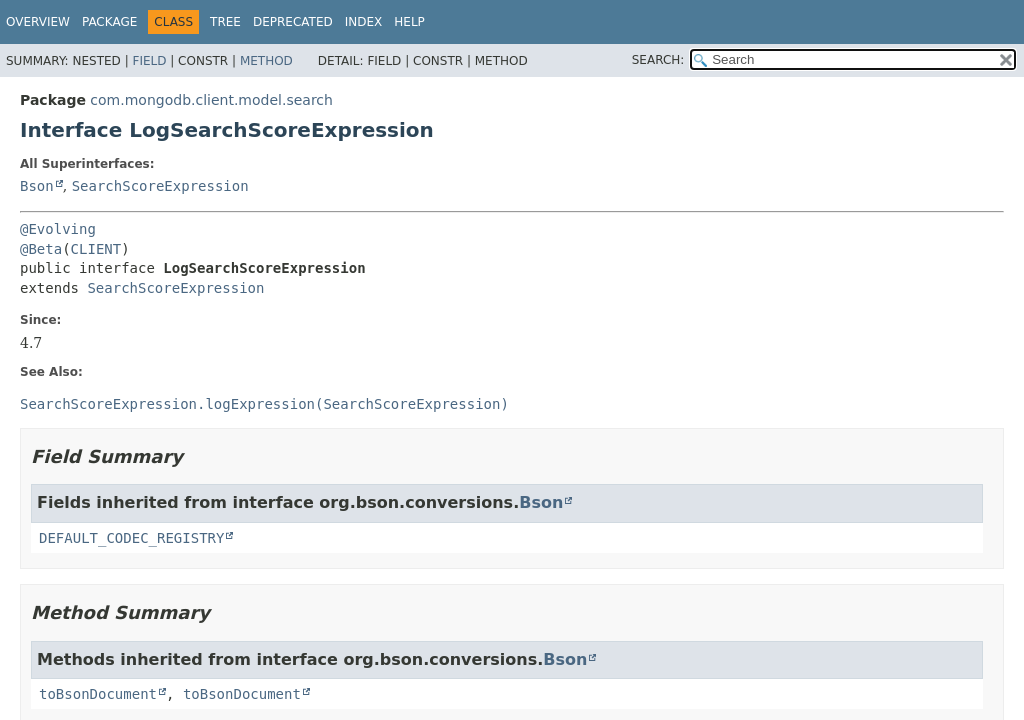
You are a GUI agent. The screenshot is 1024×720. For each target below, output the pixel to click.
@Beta (41, 249)
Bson (37, 186)
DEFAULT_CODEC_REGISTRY (131, 538)
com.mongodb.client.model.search (211, 100)
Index (364, 22)
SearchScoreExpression (160, 186)
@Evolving (58, 229)
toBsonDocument (98, 694)
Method (266, 61)
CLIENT (96, 249)
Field (149, 61)
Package (109, 22)
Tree (225, 22)
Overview (38, 22)
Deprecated (293, 22)
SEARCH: (658, 60)
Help (409, 22)
